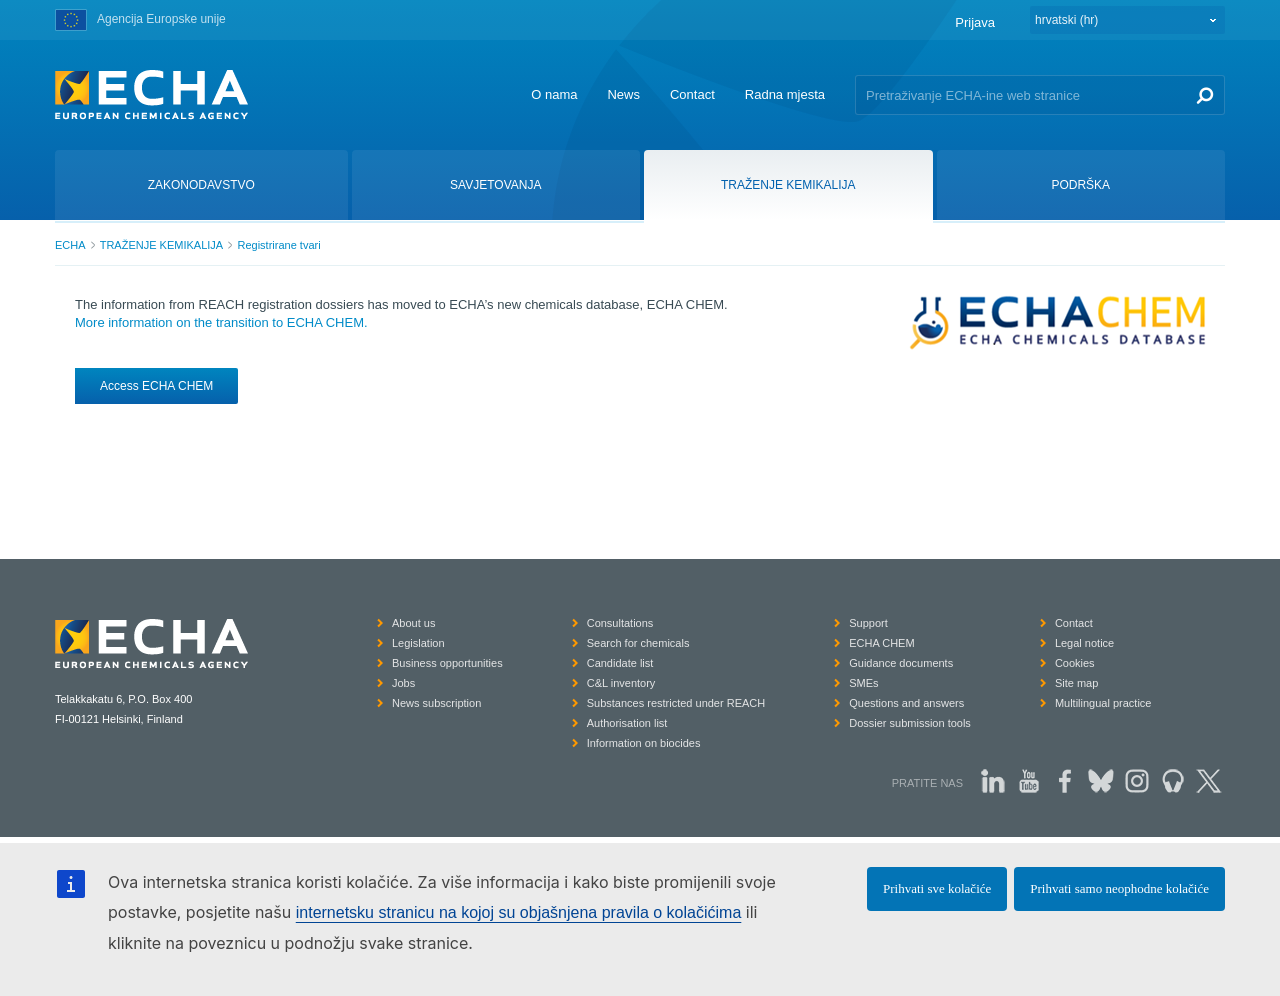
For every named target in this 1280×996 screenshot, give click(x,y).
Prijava (975, 22)
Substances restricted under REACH (676, 703)
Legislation (418, 643)
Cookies (1075, 663)
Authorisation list (627, 723)
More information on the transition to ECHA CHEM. (221, 322)
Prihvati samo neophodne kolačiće (1119, 888)
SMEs (863, 683)
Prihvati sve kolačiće (937, 888)
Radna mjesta (785, 94)
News (623, 94)
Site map (1076, 683)
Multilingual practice (1103, 703)
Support (868, 623)
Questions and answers (906, 703)
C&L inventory (621, 683)
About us (413, 623)
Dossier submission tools (910, 723)
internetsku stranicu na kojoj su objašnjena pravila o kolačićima (519, 912)
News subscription (436, 703)
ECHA (70, 245)
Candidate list (620, 663)
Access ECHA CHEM (156, 386)
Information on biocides (644, 743)
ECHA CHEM (881, 643)
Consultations (620, 623)
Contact (692, 94)
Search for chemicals (638, 643)
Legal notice (1084, 643)
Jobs (403, 683)
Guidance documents (901, 663)
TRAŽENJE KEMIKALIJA (161, 245)
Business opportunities (447, 663)
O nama (554, 94)
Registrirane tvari (278, 245)
